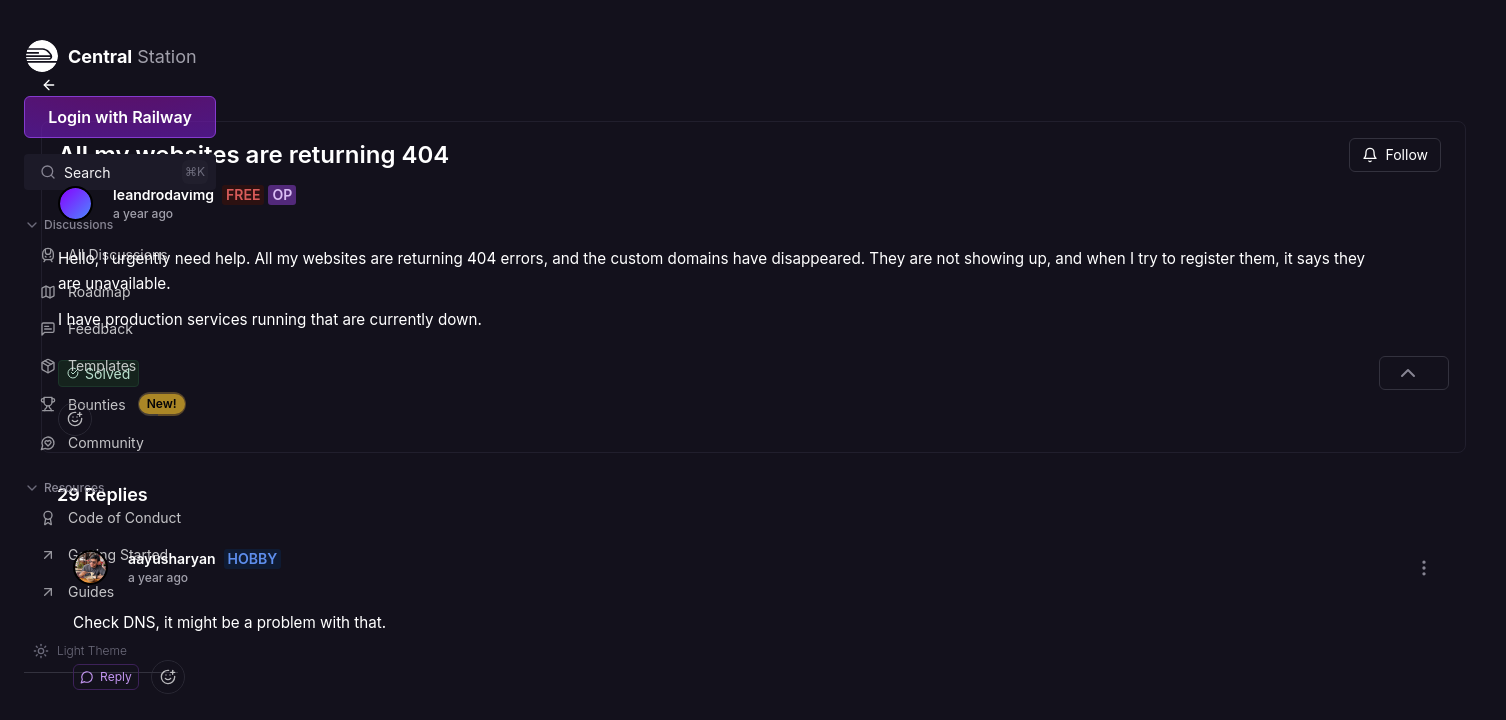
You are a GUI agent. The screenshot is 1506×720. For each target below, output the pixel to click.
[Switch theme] (80, 651)
